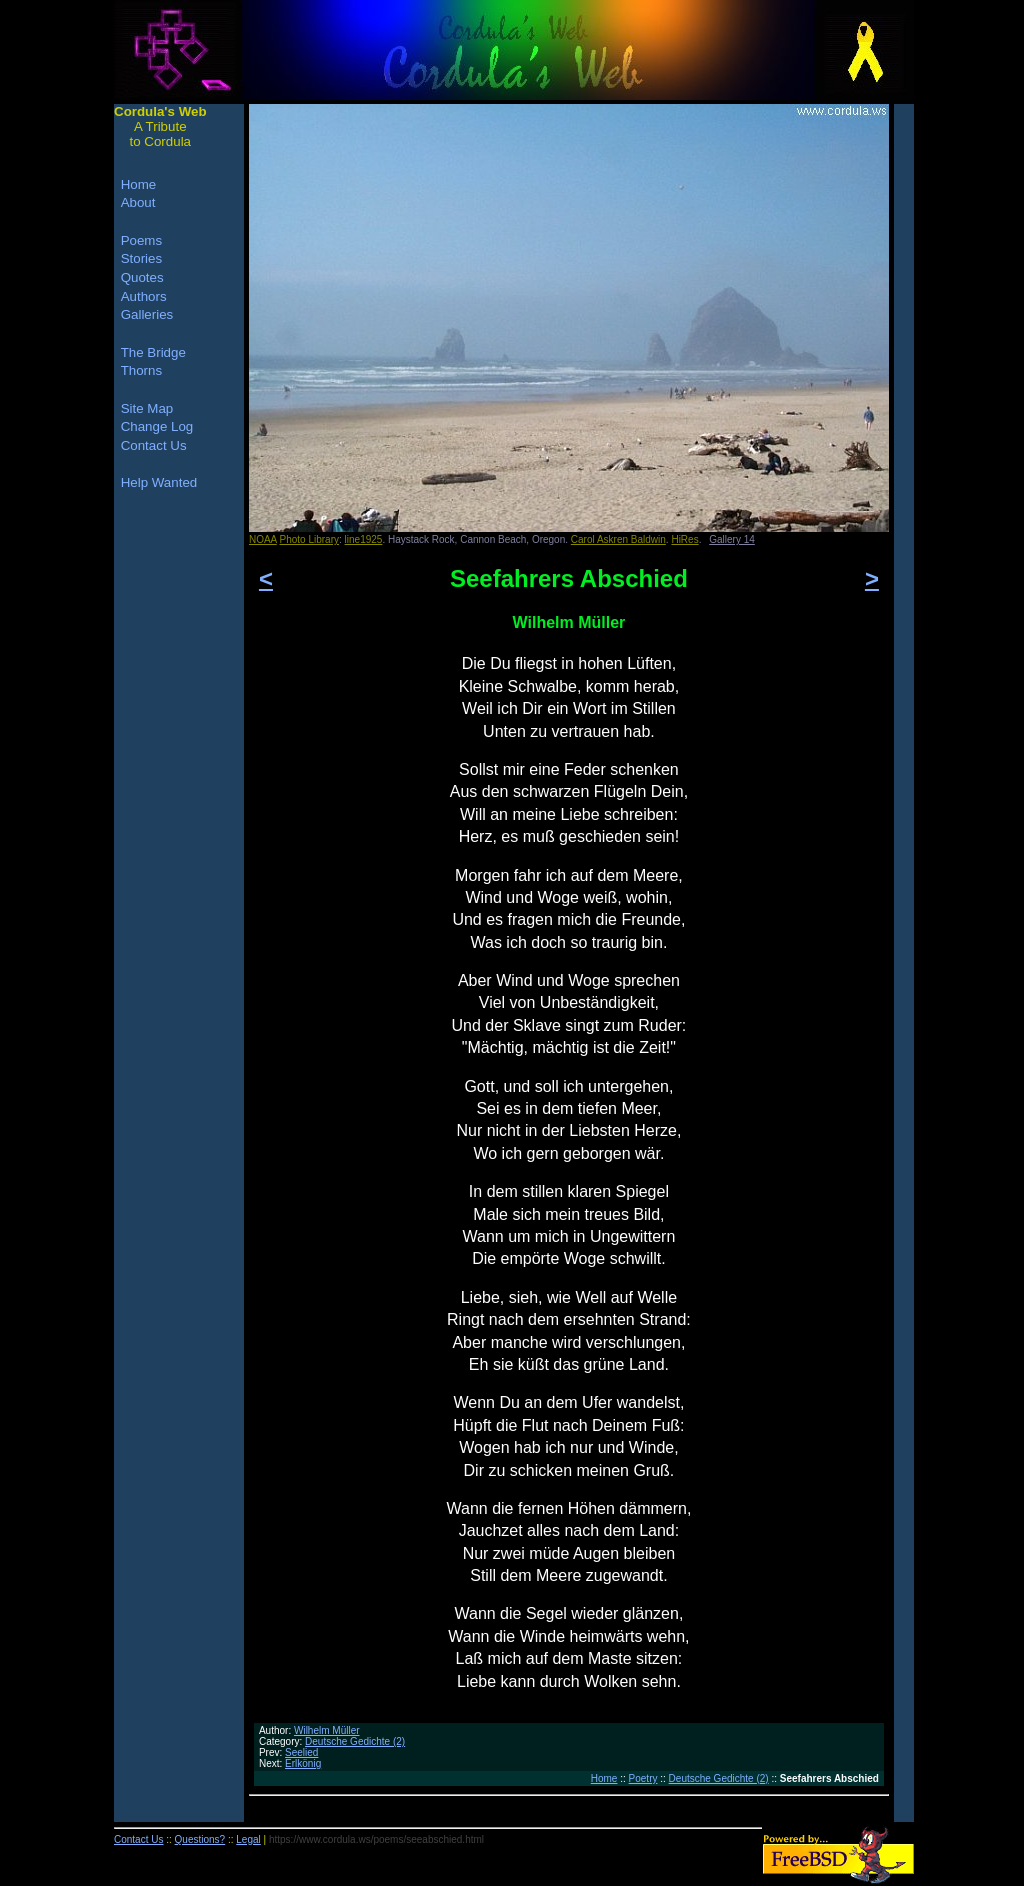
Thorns (141, 370)
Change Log (157, 426)
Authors (144, 296)
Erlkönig (303, 1763)
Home (604, 1778)
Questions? (200, 1839)
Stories (141, 258)
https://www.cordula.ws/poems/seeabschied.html (376, 1839)
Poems (141, 240)
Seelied (301, 1752)
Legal (248, 1839)
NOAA (263, 539)
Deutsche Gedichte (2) (355, 1741)
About (138, 202)
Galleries (147, 314)
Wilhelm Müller (327, 1730)
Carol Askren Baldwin (618, 539)
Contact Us (154, 445)
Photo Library (309, 539)
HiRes (684, 539)
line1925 (364, 539)
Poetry (643, 1778)
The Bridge (153, 352)
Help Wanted (159, 482)
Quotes (142, 277)
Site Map (147, 408)
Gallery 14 (732, 539)
